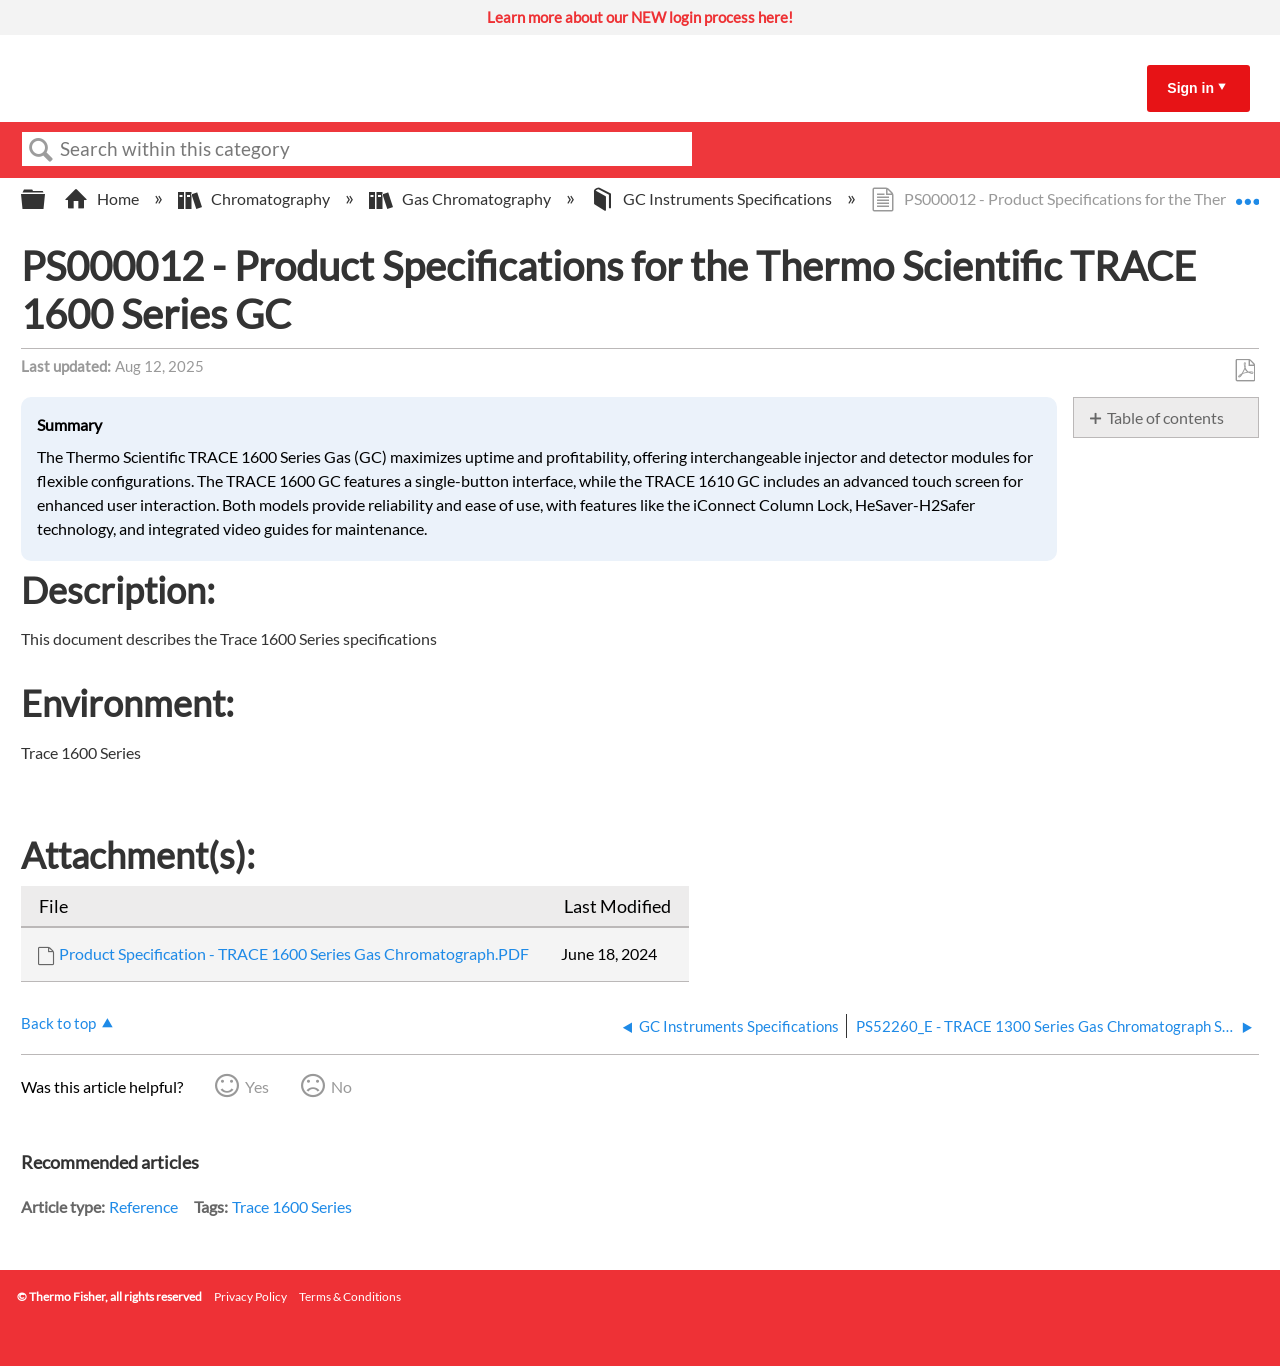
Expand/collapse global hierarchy (46, 199)
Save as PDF (1244, 371)
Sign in (1190, 88)
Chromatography (255, 198)
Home (103, 198)
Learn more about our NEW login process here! (640, 17)
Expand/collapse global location (1247, 193)
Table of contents (1165, 417)
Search (41, 150)
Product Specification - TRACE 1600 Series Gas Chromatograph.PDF (294, 953)
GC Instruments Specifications (712, 198)
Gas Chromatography (461, 198)
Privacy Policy (250, 1296)
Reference (143, 1206)
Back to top (58, 1023)
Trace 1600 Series (292, 1206)
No (341, 1086)
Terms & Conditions (350, 1296)
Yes (257, 1086)
